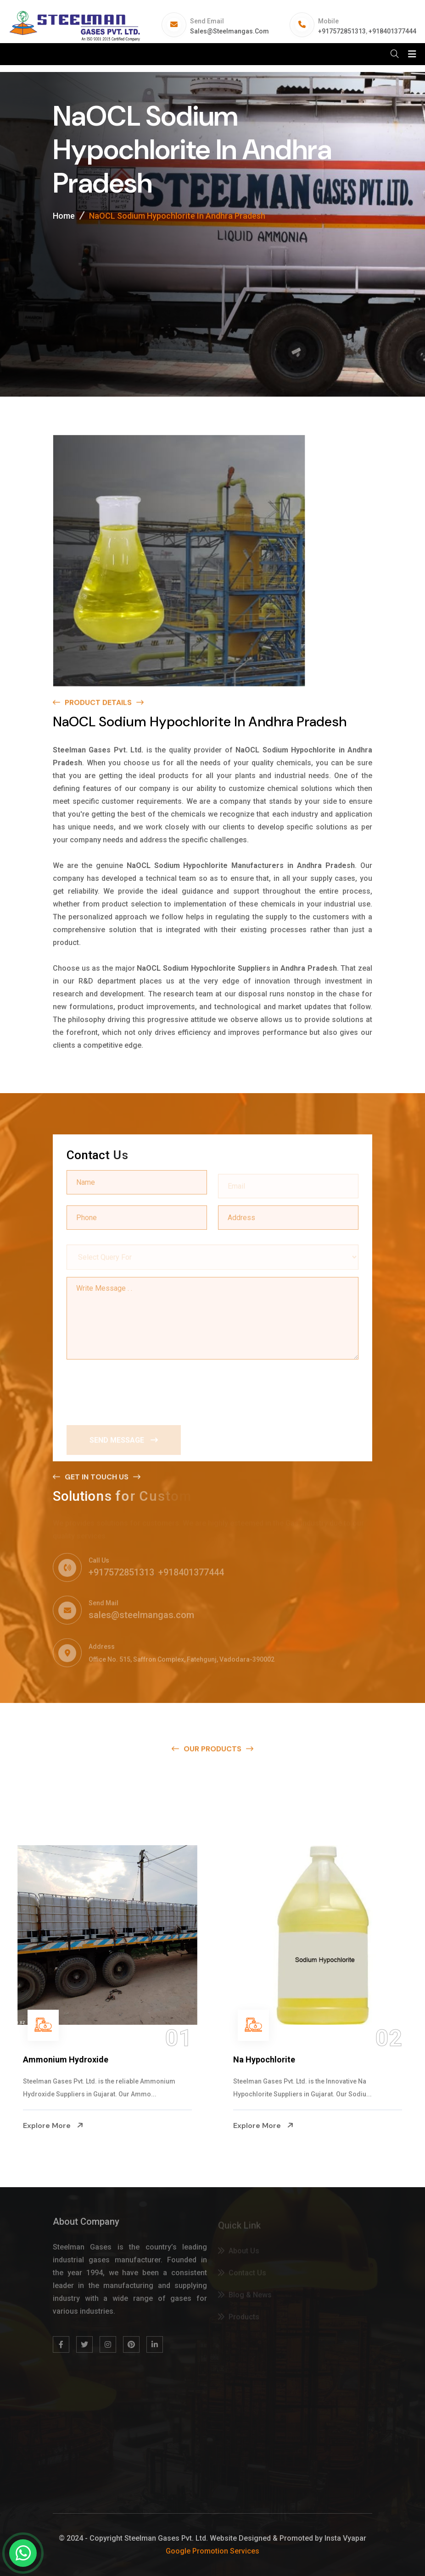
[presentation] (136, 1389)
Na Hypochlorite (264, 2059)
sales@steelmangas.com (229, 31)
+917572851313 (342, 31)
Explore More (53, 2125)
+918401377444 (392, 31)
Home (64, 218)
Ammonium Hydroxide (65, 2059)
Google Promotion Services (212, 2551)
